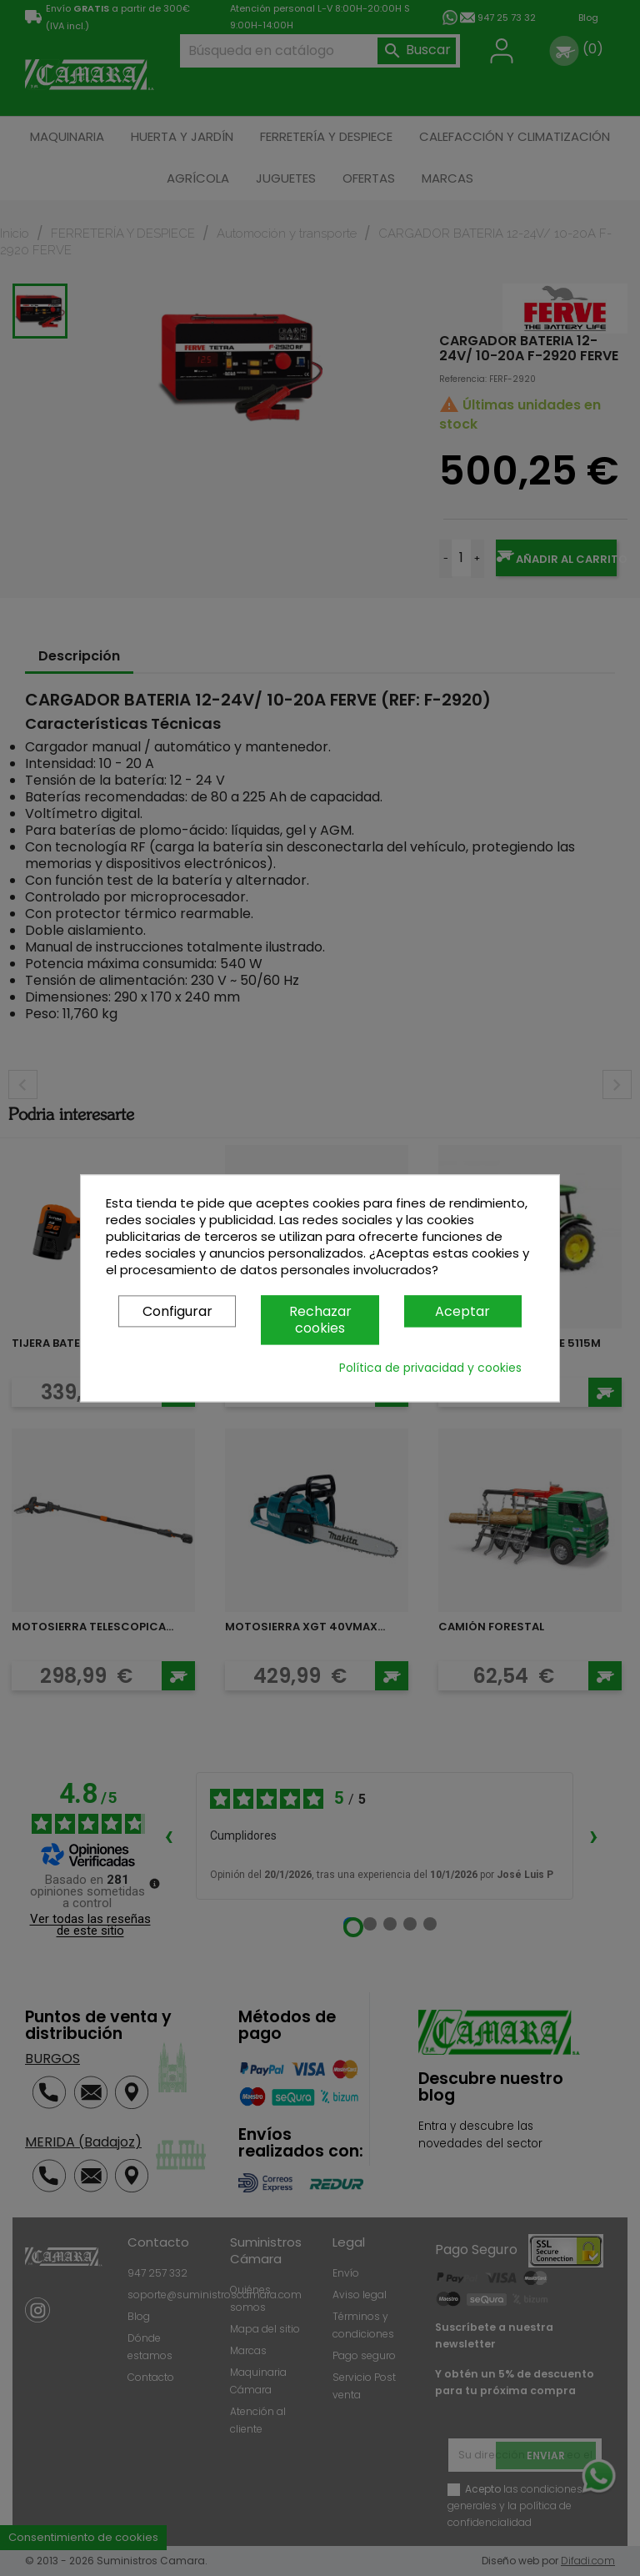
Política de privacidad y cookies (430, 1367)
